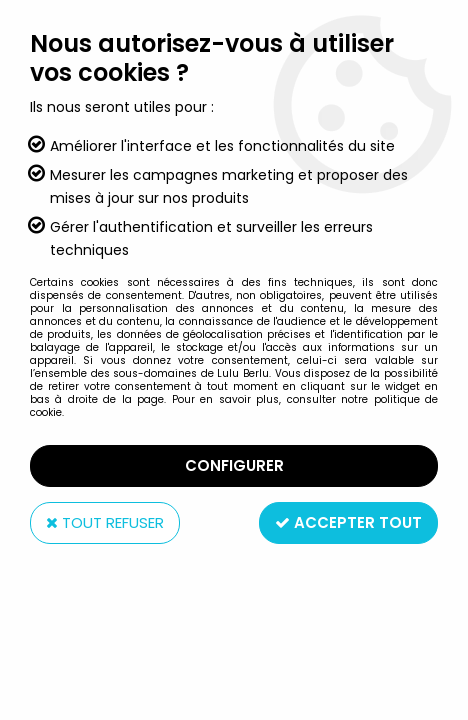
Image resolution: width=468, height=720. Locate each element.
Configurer (234, 465)
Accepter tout (348, 522)
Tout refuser (105, 522)
